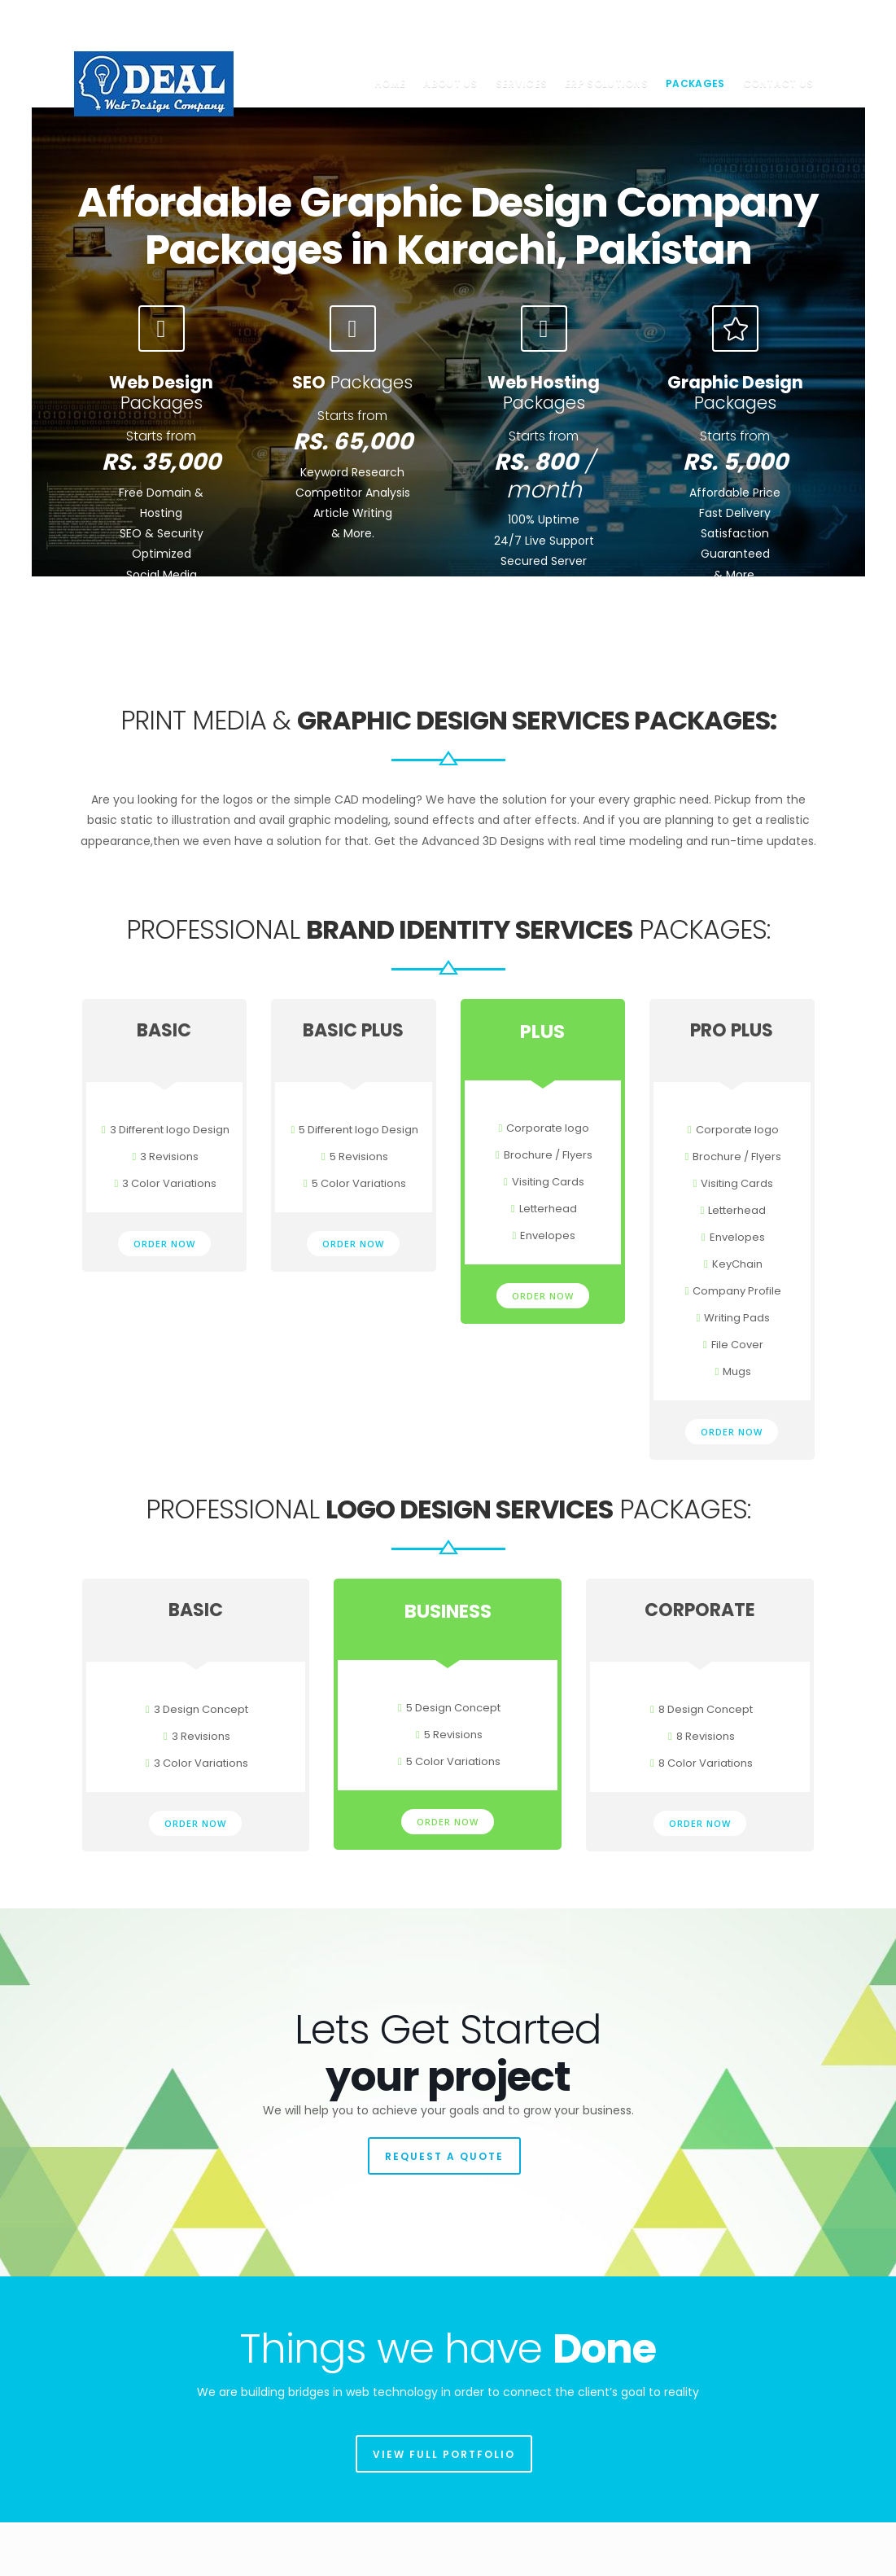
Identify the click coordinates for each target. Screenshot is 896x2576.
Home (389, 83)
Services (521, 83)
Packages (695, 83)
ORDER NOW (164, 1239)
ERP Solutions (606, 83)
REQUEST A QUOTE (444, 2152)
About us (450, 83)
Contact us (778, 83)
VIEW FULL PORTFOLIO (444, 2450)
